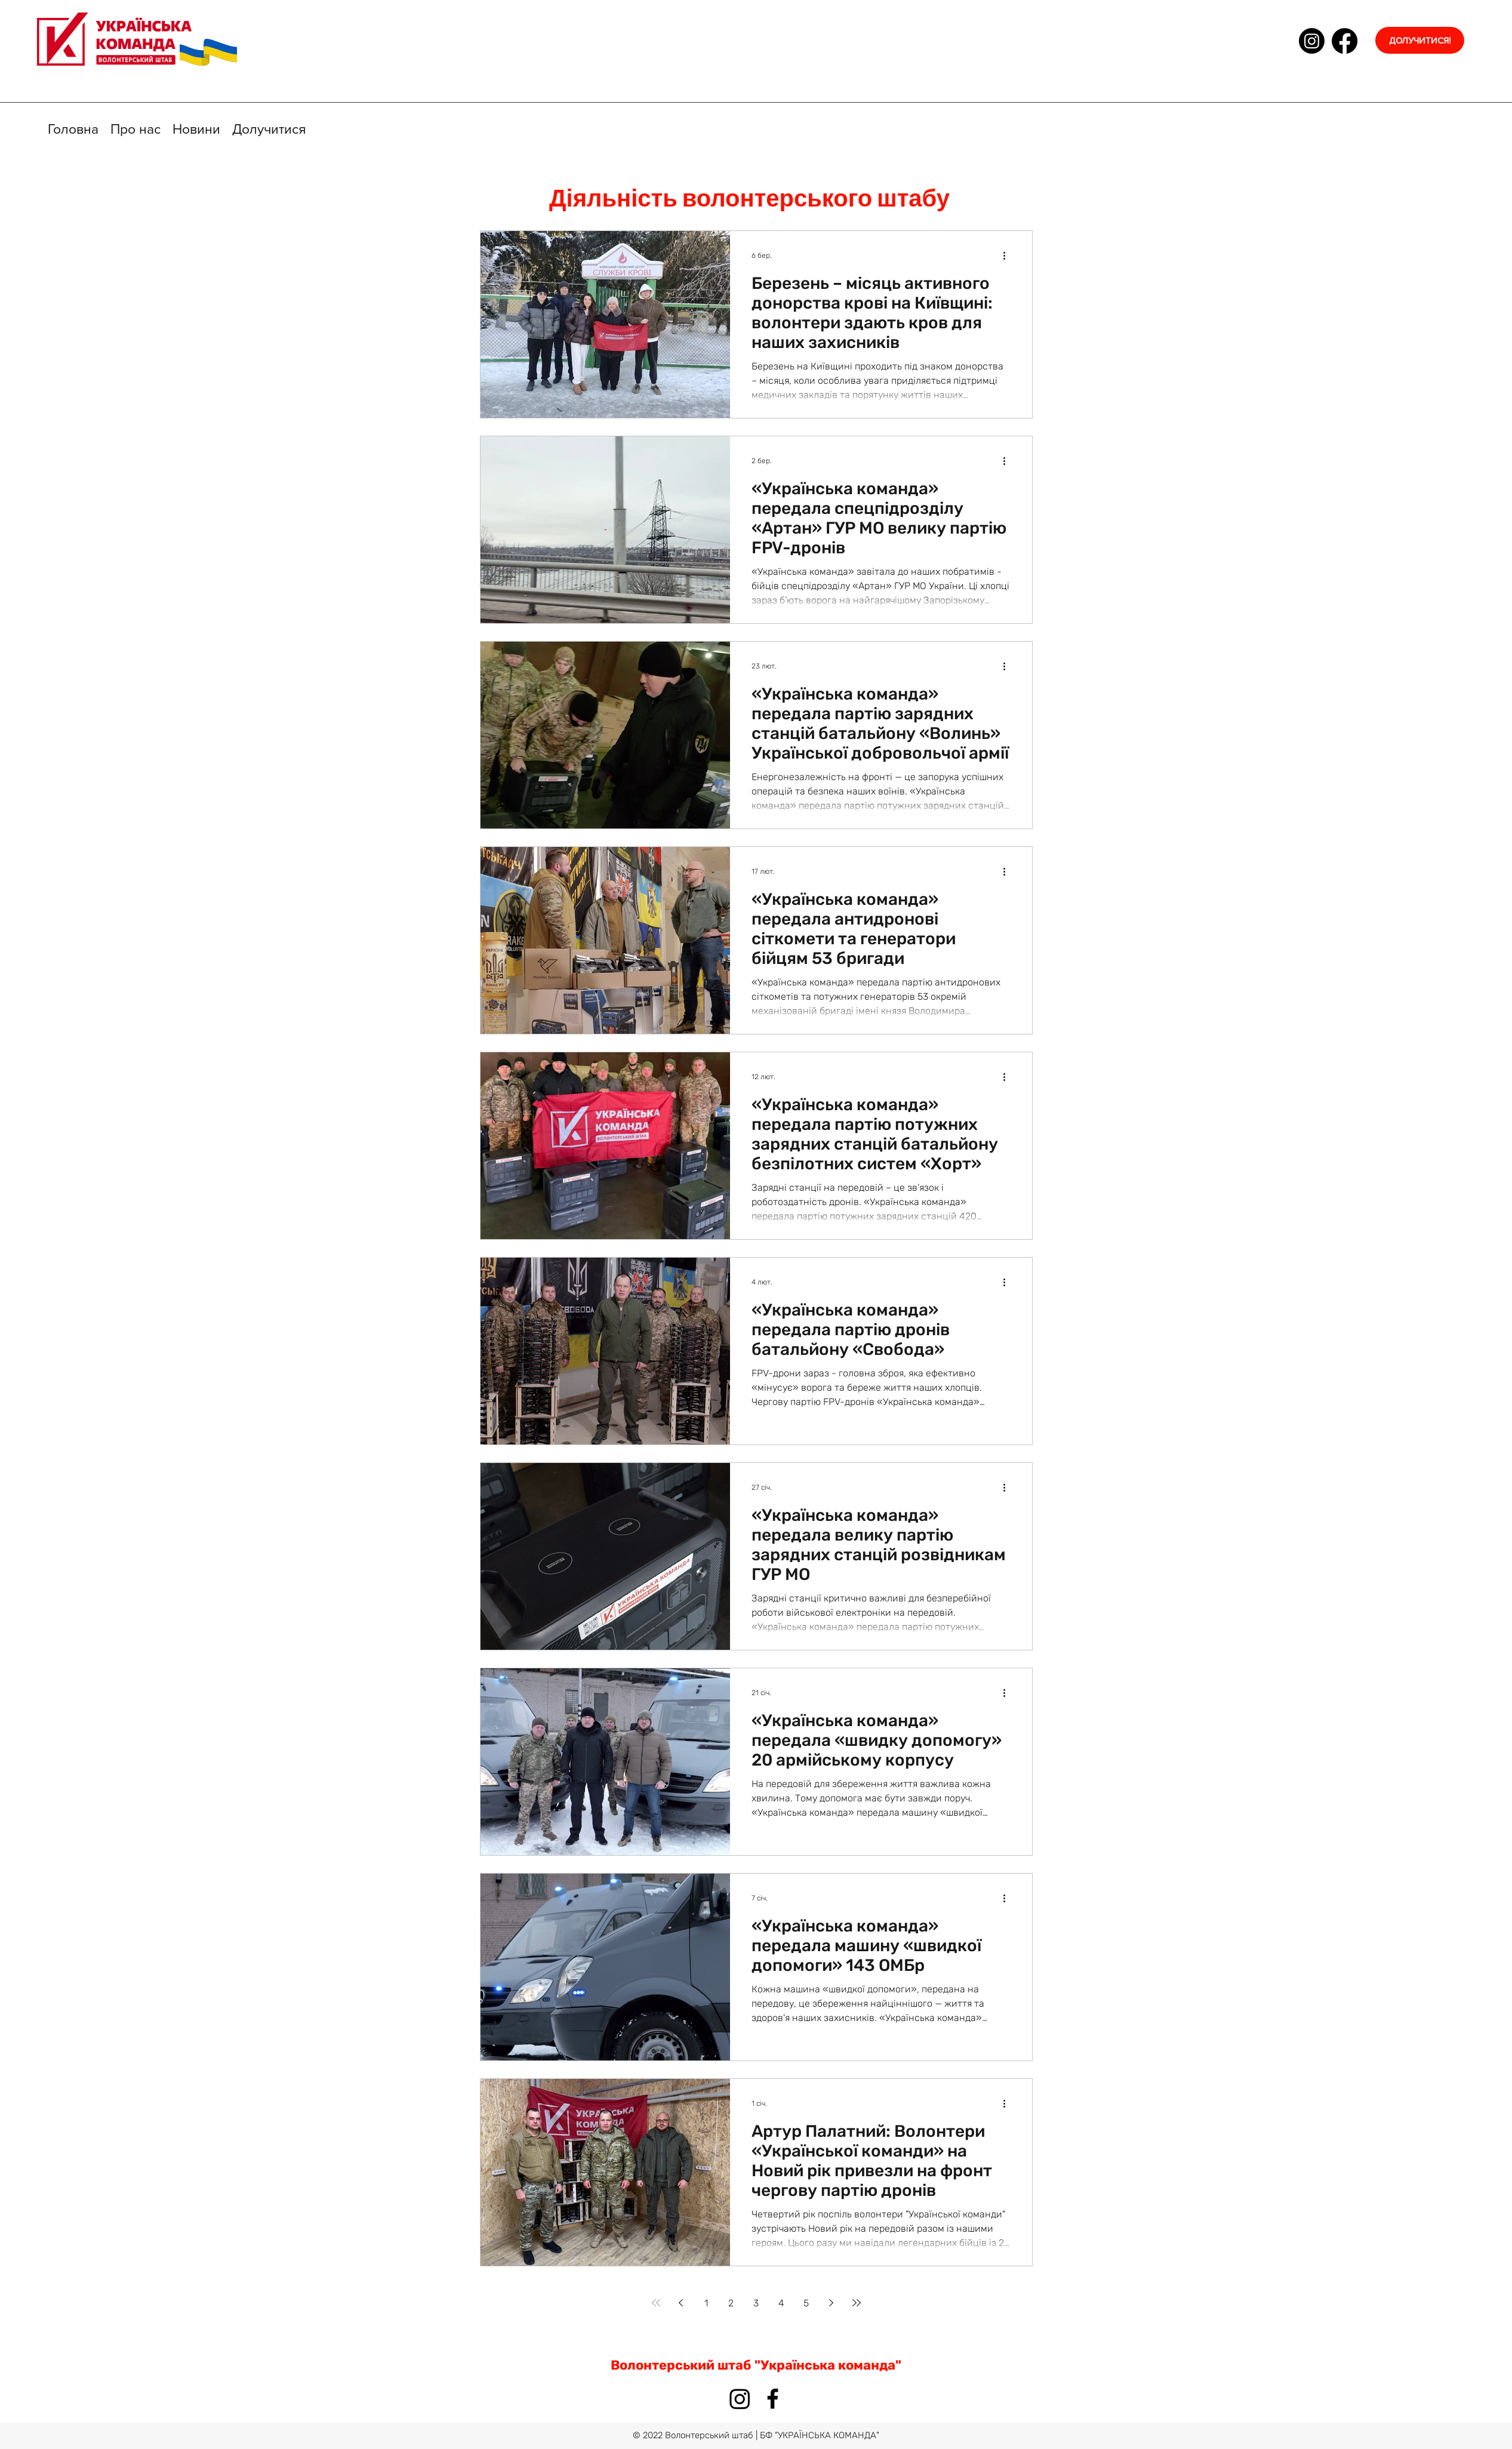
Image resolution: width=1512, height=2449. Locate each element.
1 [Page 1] (706, 2303)
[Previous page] (681, 2303)
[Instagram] (1312, 41)
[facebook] (1344, 41)
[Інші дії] (1009, 255)
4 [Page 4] (781, 2303)
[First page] (656, 2303)
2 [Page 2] (731, 2303)
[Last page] (856, 2303)
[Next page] (831, 2303)
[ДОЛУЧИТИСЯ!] (1419, 40)
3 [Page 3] (756, 2303)
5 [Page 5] (806, 2303)
